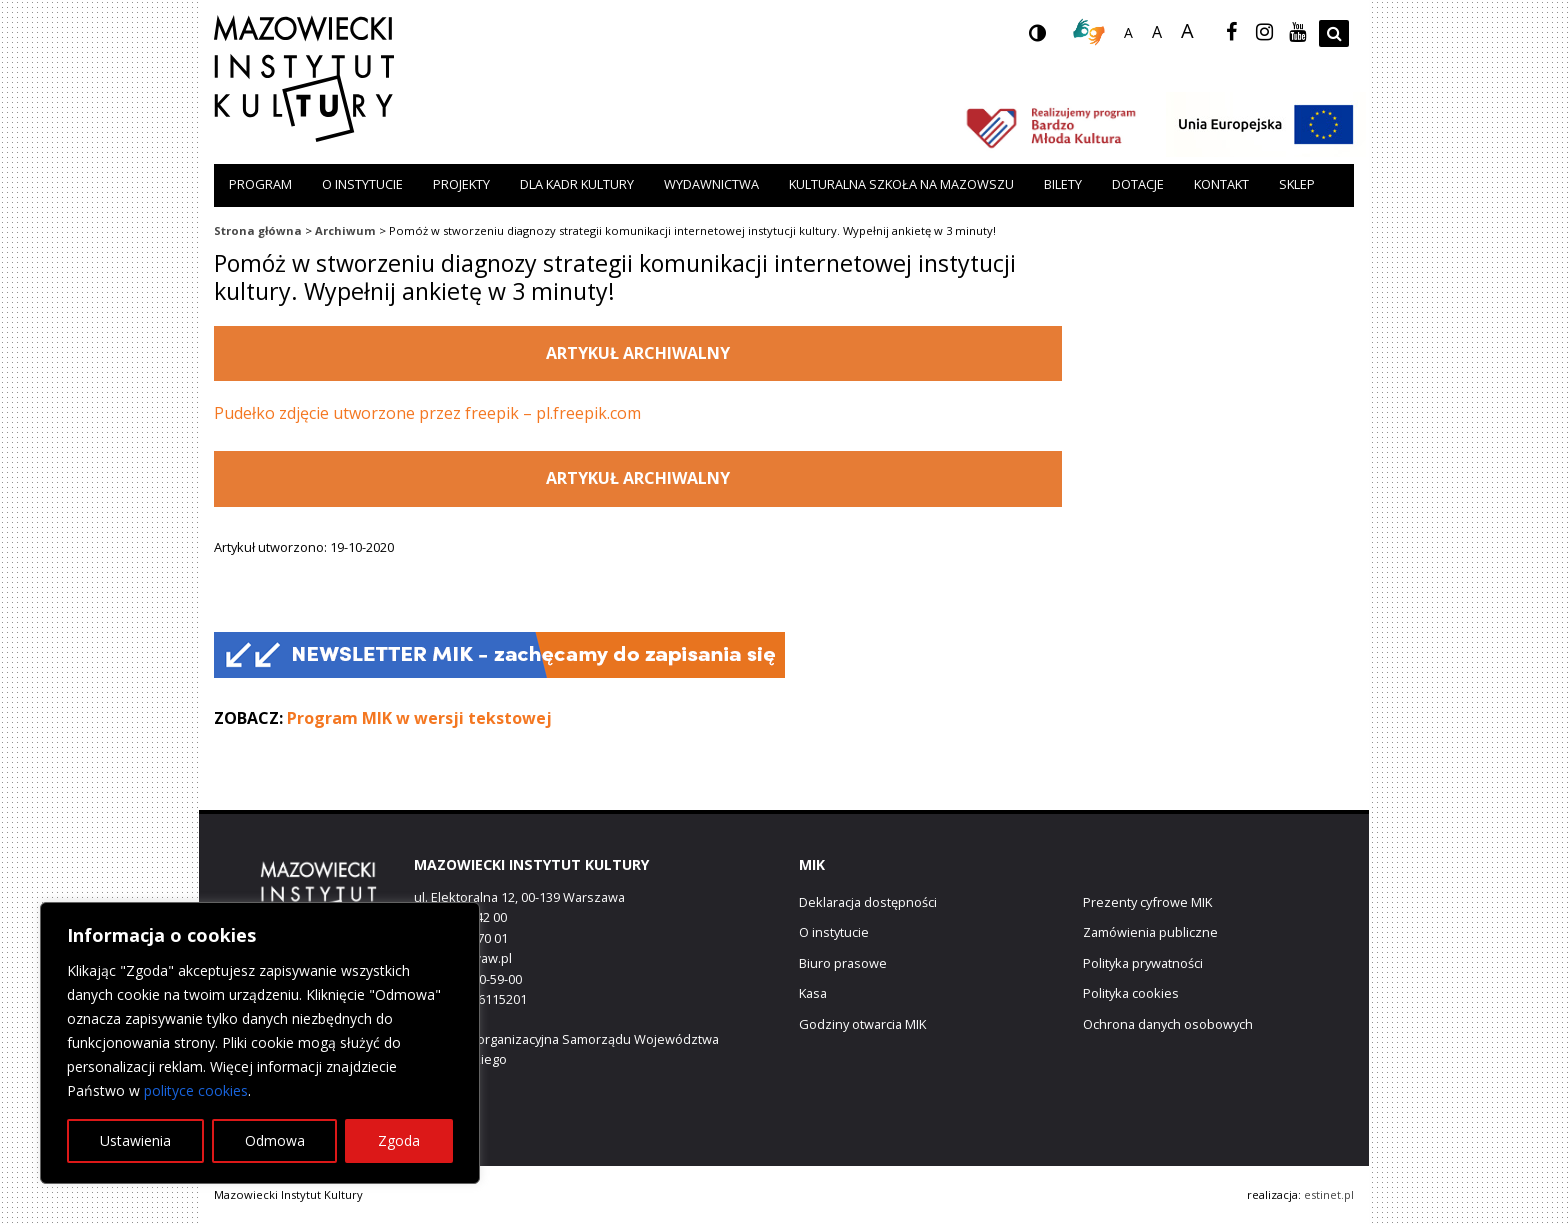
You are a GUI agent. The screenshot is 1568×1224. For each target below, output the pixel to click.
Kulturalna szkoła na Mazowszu (901, 184)
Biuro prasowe (843, 963)
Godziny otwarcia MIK (862, 1024)
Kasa (813, 993)
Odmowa (275, 1140)
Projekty (461, 184)
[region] (260, 1043)
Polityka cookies (1131, 993)
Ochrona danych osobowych (1168, 1024)
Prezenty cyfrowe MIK (1147, 902)
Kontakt (1221, 184)
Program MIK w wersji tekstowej (419, 718)
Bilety (1063, 184)
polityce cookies (196, 1090)
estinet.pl (1329, 1194)
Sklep (1297, 184)
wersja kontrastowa (1053, 39)
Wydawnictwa (711, 184)
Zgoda (399, 1140)
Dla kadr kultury (577, 184)
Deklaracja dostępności (868, 902)
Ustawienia (135, 1140)
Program (260, 184)
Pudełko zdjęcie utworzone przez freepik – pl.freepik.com (427, 413)
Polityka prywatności (1143, 963)
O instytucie (362, 184)
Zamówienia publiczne (1150, 932)
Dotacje (1138, 184)
